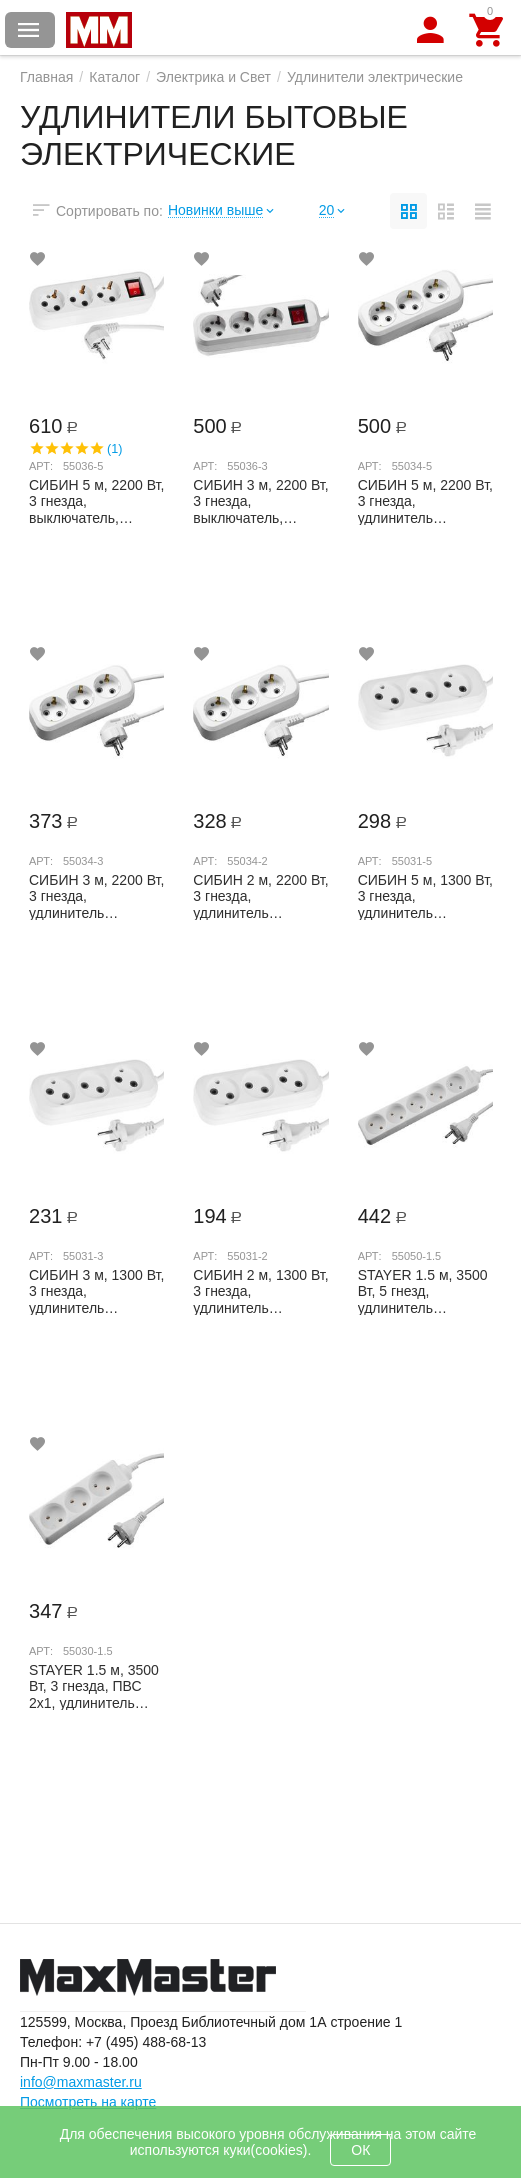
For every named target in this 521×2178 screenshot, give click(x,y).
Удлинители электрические (375, 77)
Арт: (41, 466)
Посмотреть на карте (88, 2102)
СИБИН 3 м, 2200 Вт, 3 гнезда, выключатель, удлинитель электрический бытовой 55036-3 (260, 501)
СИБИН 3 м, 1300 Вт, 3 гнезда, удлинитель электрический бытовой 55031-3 (96, 1291)
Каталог (114, 77)
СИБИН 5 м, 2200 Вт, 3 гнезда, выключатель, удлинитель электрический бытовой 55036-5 (96, 501)
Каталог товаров (29, 30)
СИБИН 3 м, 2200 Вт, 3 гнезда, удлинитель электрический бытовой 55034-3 (96, 896)
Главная (46, 77)
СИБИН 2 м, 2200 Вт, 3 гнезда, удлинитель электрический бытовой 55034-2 (260, 896)
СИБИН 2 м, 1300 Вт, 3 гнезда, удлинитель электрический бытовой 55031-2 (260, 1291)
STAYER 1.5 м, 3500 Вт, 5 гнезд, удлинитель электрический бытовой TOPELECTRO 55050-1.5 (423, 1291)
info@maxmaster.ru (81, 2082)
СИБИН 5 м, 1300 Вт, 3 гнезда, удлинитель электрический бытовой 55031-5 (425, 896)
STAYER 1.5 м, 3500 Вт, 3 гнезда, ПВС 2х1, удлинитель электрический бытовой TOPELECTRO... (94, 1686)
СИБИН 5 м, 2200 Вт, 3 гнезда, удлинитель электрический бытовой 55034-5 (425, 501)
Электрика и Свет (213, 77)
